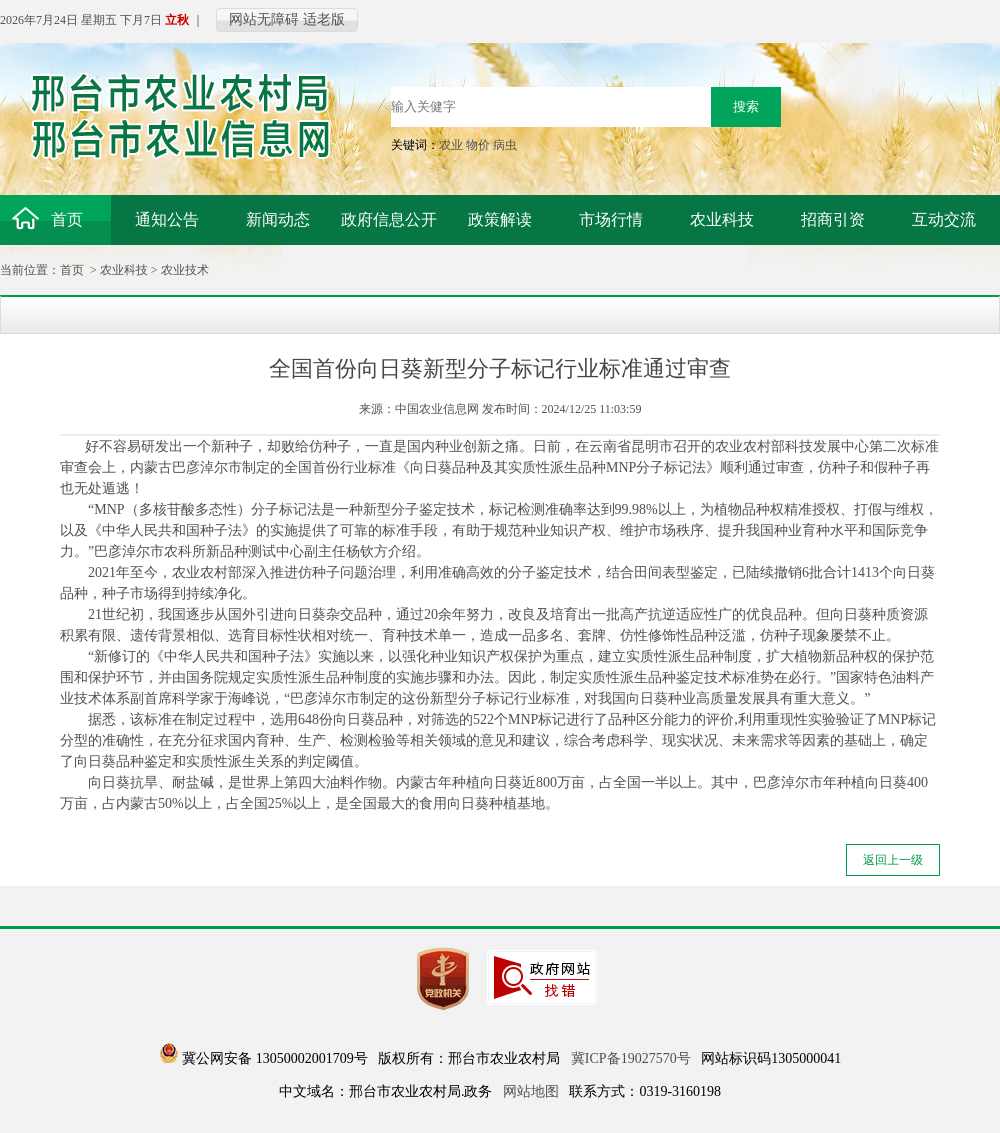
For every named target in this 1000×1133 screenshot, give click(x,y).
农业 (451, 145)
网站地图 (531, 1091)
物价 (478, 145)
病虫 (505, 145)
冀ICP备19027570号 (631, 1058)
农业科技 (124, 270)
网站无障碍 (264, 19)
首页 (72, 270)
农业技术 (185, 270)
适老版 (324, 19)
